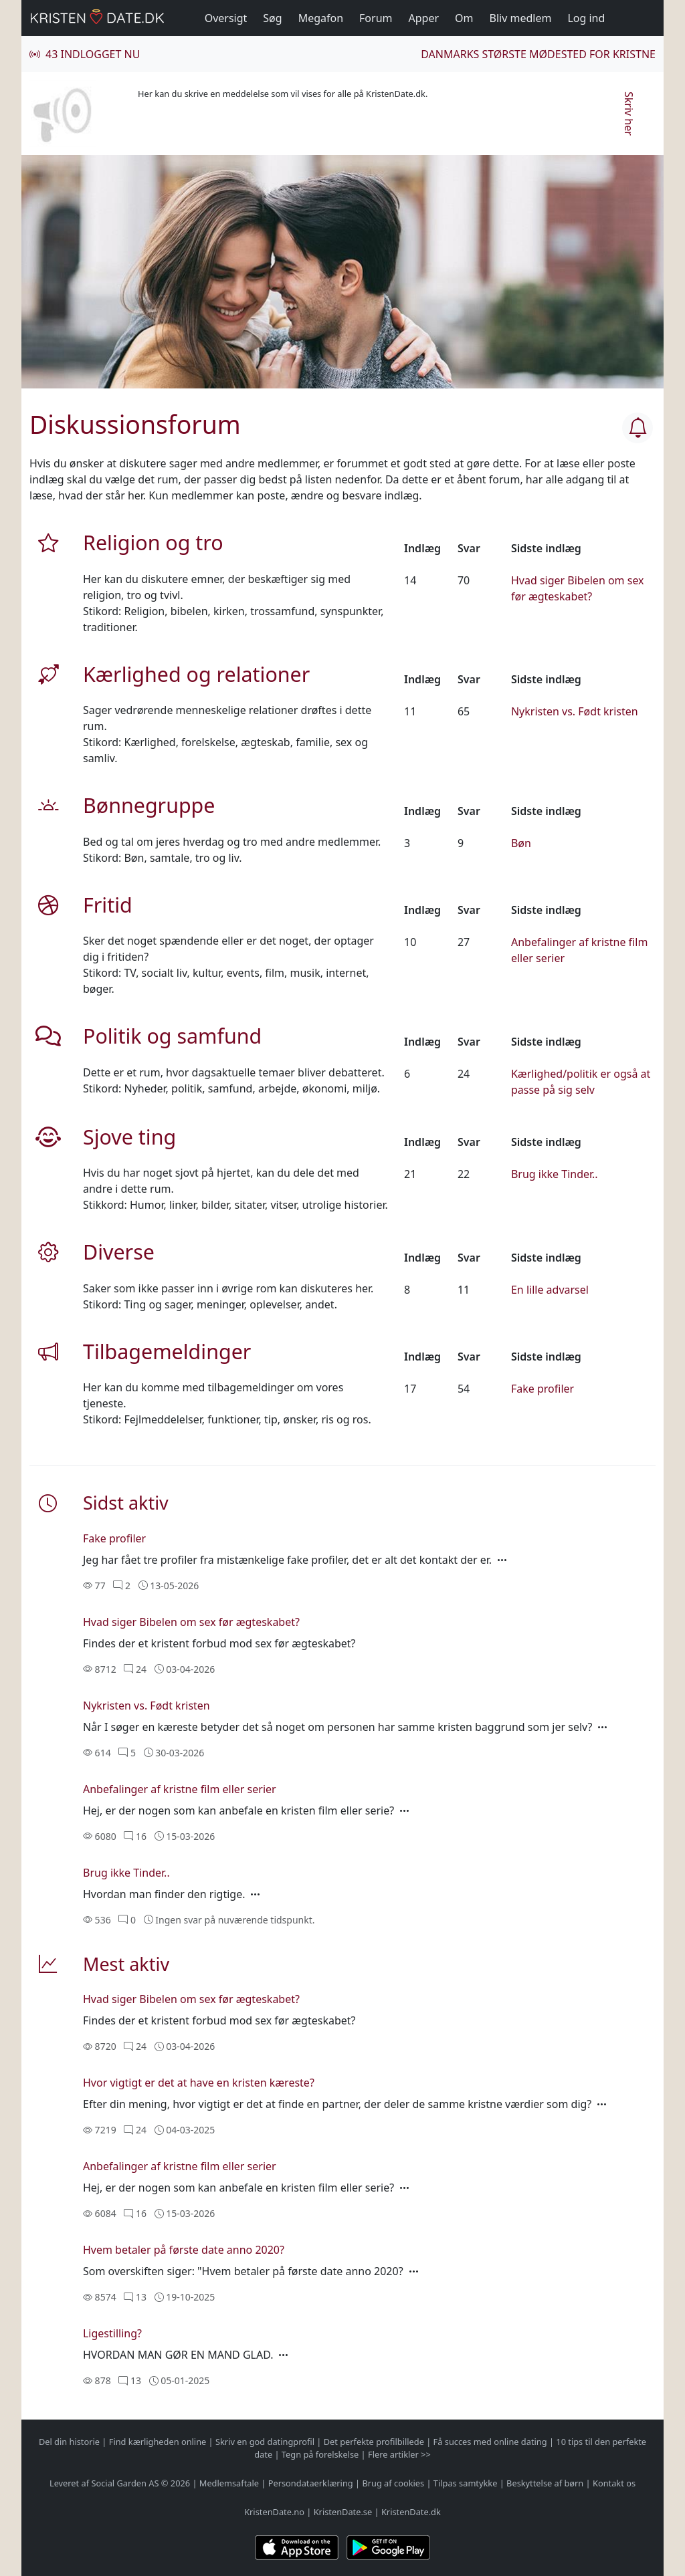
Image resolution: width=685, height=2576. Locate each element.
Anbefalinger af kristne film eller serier (179, 1789)
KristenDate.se (343, 2512)
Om (464, 18)
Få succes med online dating (490, 2442)
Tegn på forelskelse (320, 2454)
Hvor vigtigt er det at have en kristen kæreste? (198, 2082)
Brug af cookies (393, 2483)
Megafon (320, 18)
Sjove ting (129, 1137)
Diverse (119, 1252)
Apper (424, 18)
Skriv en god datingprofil (264, 2442)
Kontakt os (614, 2483)
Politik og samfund (172, 1036)
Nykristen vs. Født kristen (574, 711)
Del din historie (69, 2442)
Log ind (586, 18)
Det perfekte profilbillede (374, 2442)
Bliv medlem (521, 18)
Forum (375, 18)
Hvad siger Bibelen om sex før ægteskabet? (191, 1622)
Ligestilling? (112, 2333)
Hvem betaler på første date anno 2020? (183, 2249)
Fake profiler (542, 1388)
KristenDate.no (274, 2512)
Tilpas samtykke (465, 2483)
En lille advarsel (550, 1289)
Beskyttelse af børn (544, 2483)
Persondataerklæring (310, 2483)
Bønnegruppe (149, 805)
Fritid (107, 905)
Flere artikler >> (399, 2454)
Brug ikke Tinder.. (554, 1174)
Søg (272, 18)
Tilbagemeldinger (167, 1351)
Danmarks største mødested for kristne (538, 54)
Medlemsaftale (229, 2483)
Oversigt (226, 18)
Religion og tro (153, 542)
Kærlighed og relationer (196, 674)
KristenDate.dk (411, 2512)
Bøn (521, 843)
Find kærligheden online (158, 2442)
